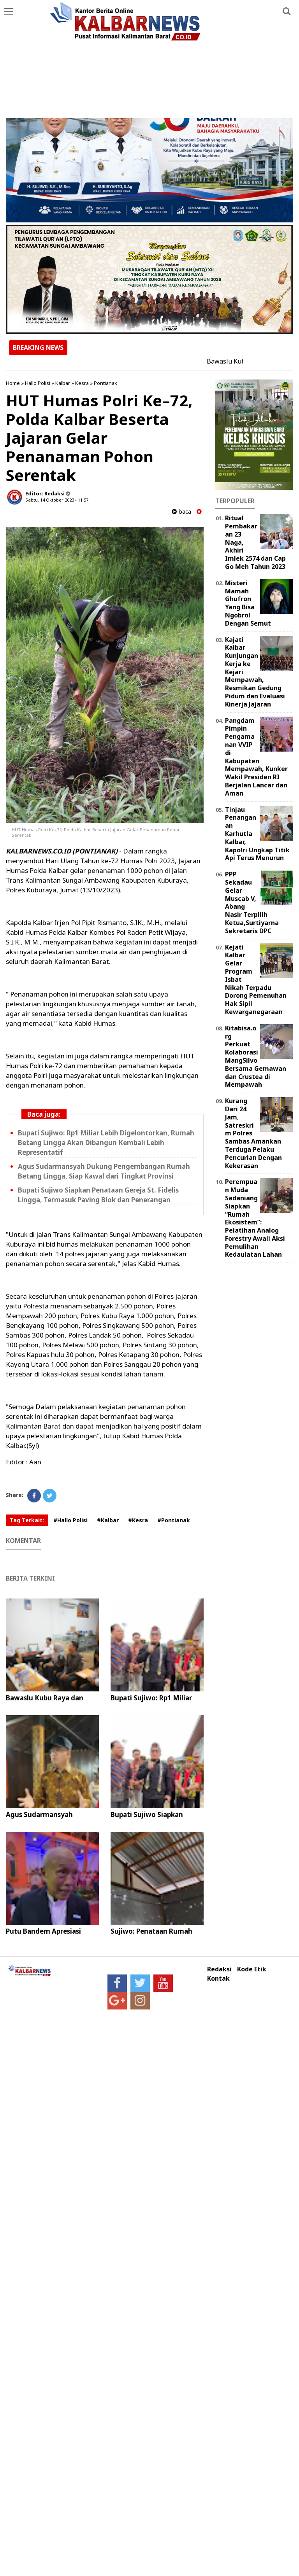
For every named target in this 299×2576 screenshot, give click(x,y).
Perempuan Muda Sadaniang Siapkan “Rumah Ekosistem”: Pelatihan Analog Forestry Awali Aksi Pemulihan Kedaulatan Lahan (255, 1218)
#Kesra (138, 1520)
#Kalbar (108, 1520)
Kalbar (62, 382)
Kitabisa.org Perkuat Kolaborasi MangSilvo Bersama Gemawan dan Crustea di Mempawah (255, 1056)
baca (181, 511)
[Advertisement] (149, 59)
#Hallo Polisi (70, 1520)
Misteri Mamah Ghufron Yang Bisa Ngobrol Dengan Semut (248, 603)
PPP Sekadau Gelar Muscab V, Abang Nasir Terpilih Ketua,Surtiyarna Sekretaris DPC (252, 902)
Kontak (218, 1978)
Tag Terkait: (27, 1520)
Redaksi (219, 1969)
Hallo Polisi (37, 382)
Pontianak (105, 382)
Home (13, 382)
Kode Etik (251, 1969)
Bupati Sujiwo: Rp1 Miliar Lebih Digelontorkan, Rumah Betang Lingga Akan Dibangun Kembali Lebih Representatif (106, 1142)
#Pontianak (173, 1520)
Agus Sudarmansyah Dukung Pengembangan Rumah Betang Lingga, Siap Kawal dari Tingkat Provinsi (104, 1171)
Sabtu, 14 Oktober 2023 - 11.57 (56, 500)
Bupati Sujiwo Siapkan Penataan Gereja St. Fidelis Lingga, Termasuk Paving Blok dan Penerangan (98, 1195)
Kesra (82, 382)
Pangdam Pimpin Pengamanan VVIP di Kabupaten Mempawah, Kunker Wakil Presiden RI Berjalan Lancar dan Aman (256, 756)
